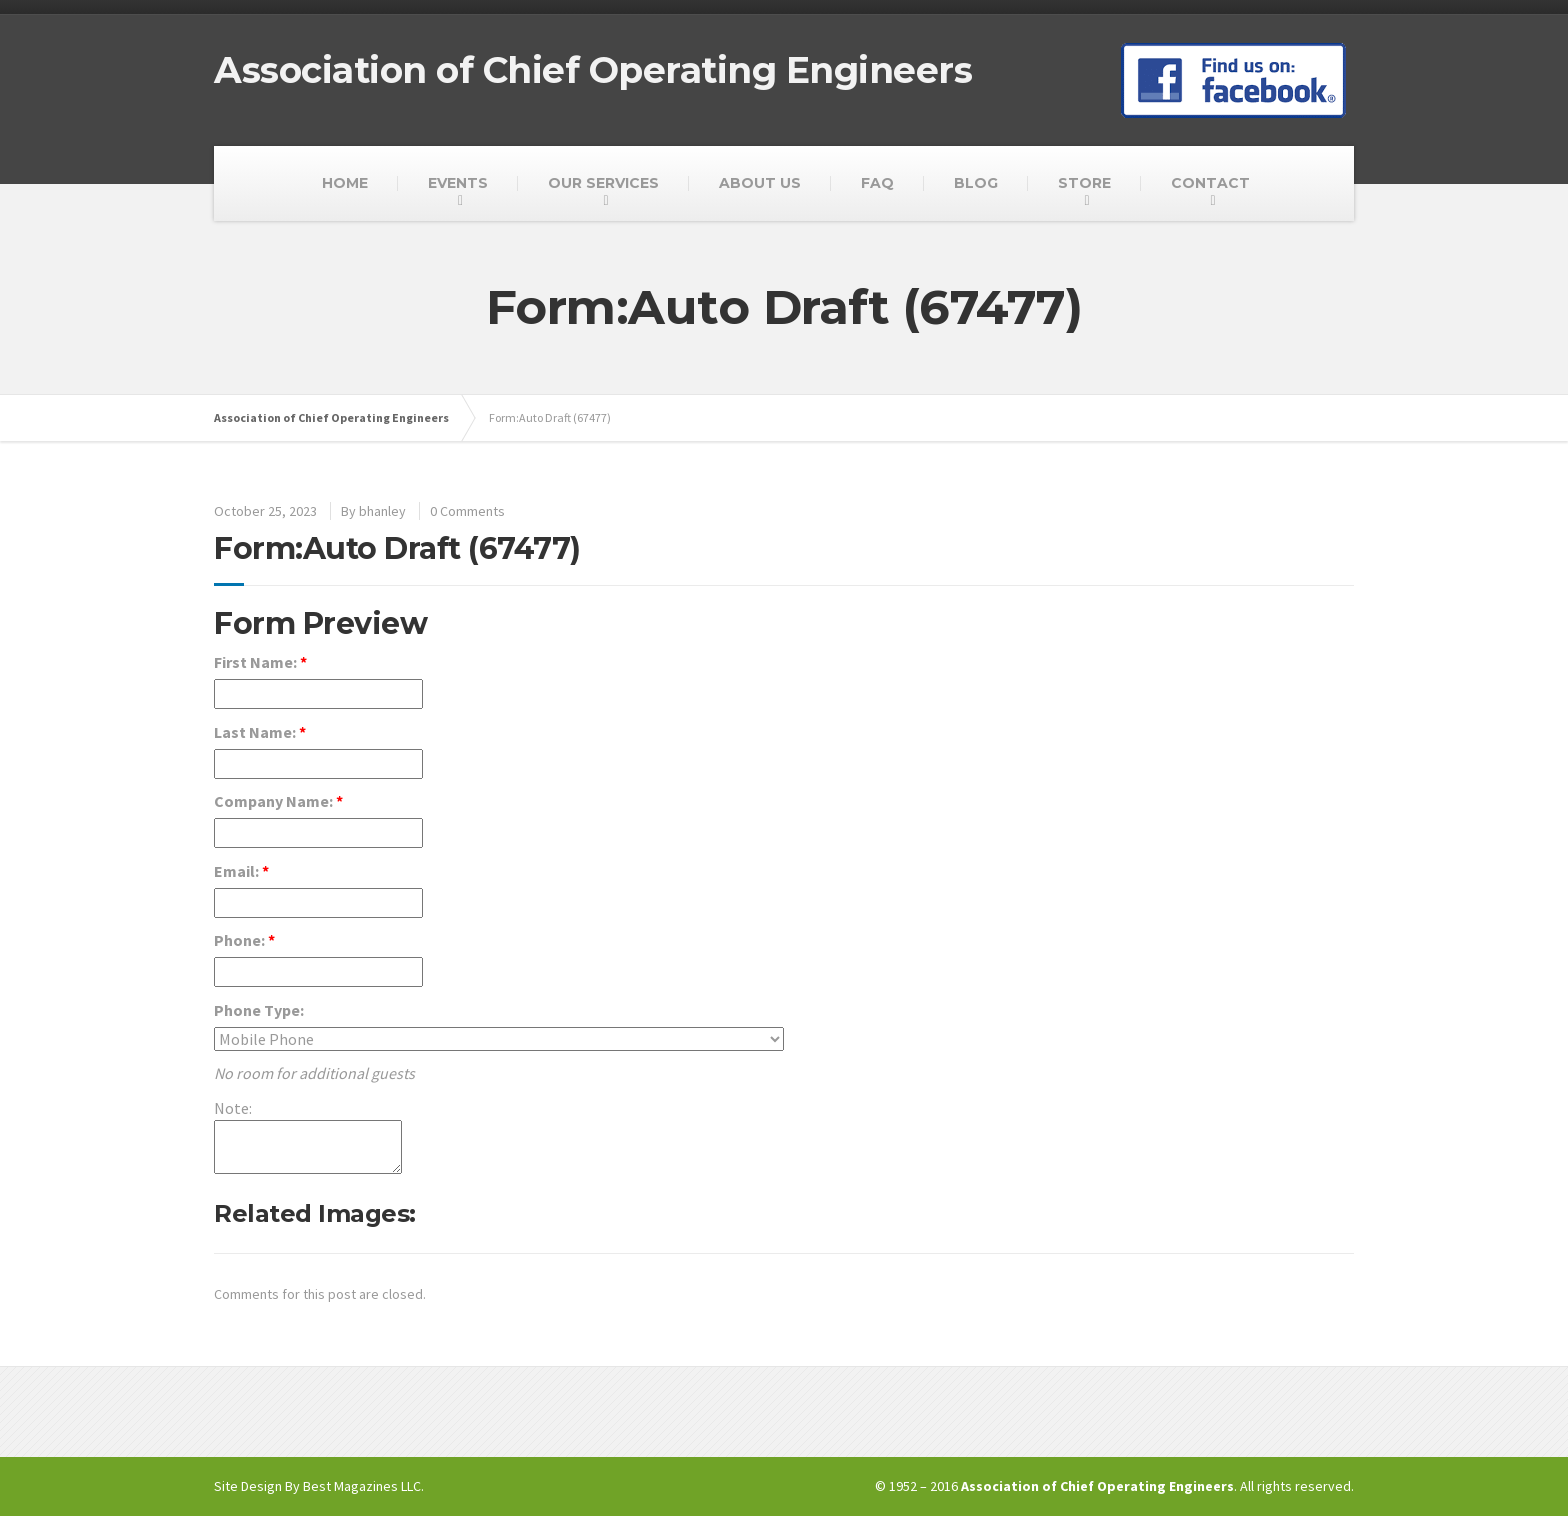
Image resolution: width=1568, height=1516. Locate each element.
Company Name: (278, 801)
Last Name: (260, 732)
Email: (241, 871)
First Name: (260, 662)
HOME (345, 183)
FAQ (877, 183)
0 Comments (467, 511)
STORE (1084, 183)
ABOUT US (760, 183)
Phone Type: (259, 1010)
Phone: (244, 940)
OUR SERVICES (603, 183)
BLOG (976, 183)
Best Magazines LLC (362, 1486)
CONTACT (1210, 183)
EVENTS (458, 183)
